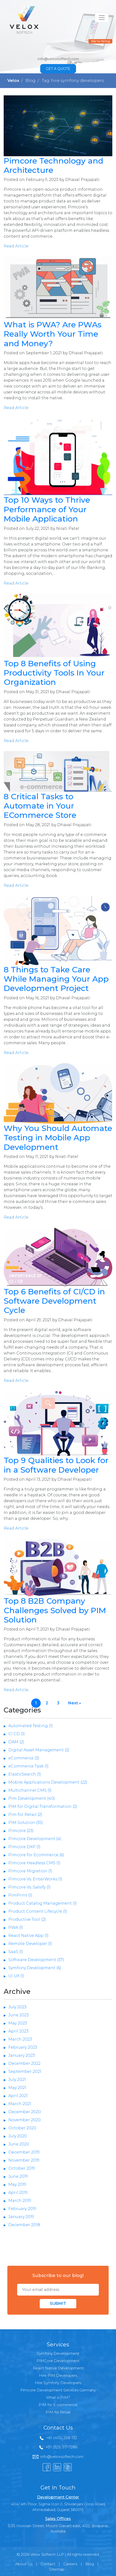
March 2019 (19, 2200)
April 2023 (18, 2031)
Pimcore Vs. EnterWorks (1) (35, 1879)
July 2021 (17, 2079)
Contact (47, 2564)
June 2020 (18, 2144)
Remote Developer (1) (30, 1943)
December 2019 (24, 2152)
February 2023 (22, 2047)
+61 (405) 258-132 (61, 2437)
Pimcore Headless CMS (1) (34, 1863)
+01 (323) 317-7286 (61, 2447)
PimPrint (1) (20, 1895)
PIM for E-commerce (58, 2404)
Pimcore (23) (21, 1830)
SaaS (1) (15, 1951)
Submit (58, 2303)
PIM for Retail (58, 2412)
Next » (74, 1703)
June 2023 (18, 2015)
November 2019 (23, 2160)
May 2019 (17, 2184)
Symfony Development (58, 2353)
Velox (13, 80)
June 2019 (18, 2176)
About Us (23, 2564)
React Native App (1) (28, 1935)
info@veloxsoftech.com (58, 59)
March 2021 (19, 2103)
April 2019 (18, 2192)
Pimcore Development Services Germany (58, 2390)
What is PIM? (58, 2397)
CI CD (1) (16, 1734)
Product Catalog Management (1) (42, 1903)
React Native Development (58, 2368)
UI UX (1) (16, 1976)
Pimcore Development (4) (34, 1838)
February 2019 (22, 2208)
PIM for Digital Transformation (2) (42, 1806)
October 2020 (22, 2128)
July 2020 (17, 2136)
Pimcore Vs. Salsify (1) (29, 1887)
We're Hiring (100, 41)
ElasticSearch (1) (24, 1774)
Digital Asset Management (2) (38, 1750)
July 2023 (17, 2007)
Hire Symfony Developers (58, 2382)
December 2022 (24, 2063)
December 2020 (24, 2112)
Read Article (16, 246)
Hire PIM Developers (58, 2375)
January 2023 (21, 2055)
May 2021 (17, 2087)
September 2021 (24, 2071)
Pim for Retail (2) (25, 1814)
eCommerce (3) (23, 1758)
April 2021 (18, 2095)
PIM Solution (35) (25, 1822)
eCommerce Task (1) (28, 1766)
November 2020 (24, 2120)
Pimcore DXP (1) (24, 1846)
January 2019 (21, 2216)
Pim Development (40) (31, 1798)
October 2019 (21, 2168)
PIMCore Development (58, 2360)
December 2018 (24, 2224)
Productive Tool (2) (27, 1919)
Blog (89, 2564)
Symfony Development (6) (34, 1967)
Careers (70, 2564)
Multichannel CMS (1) (30, 1790)
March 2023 (20, 2039)
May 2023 (17, 2023)
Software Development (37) (36, 1959)
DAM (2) (16, 1742)
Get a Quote (58, 69)
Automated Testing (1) (30, 1725)
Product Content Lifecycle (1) (37, 1911)
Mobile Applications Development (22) (47, 1782)
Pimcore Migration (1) (30, 1871)
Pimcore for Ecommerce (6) (36, 1855)
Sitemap (56, 2569)
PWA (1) (15, 1927)
